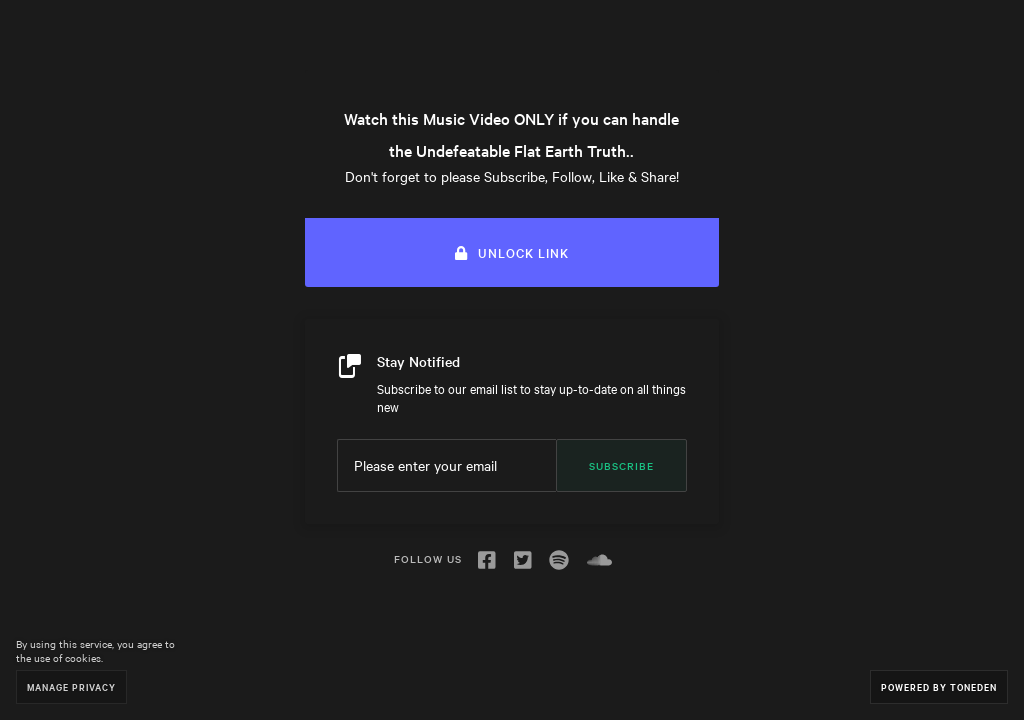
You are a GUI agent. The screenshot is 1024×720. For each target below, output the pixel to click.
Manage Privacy (71, 686)
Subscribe (621, 465)
